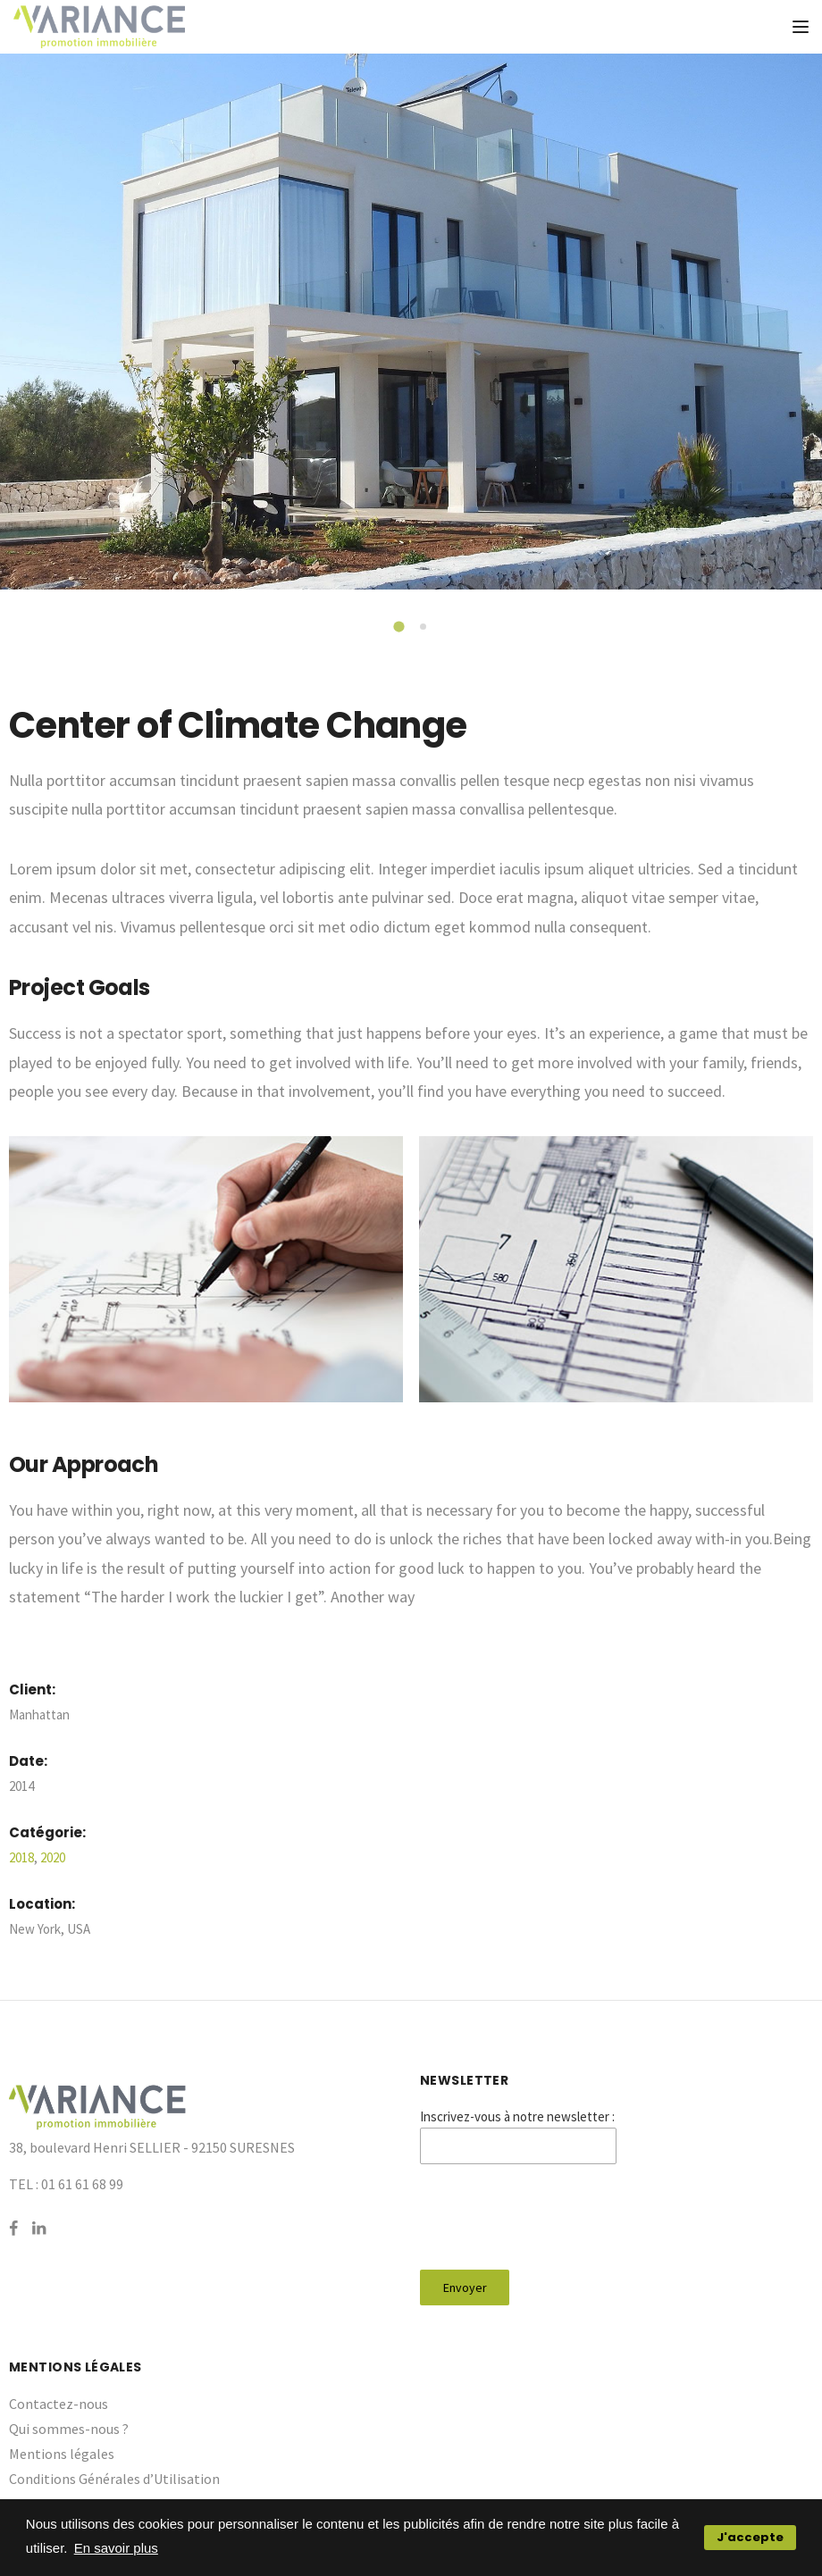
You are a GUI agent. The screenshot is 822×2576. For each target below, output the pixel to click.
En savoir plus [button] (116, 2547)
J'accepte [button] (750, 2537)
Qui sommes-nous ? (69, 2429)
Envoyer (465, 2287)
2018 (21, 1857)
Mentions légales (61, 2454)
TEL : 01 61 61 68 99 (66, 2184)
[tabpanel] (411, 322)
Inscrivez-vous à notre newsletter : (517, 2116)
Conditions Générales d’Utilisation (114, 2479)
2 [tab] (424, 627)
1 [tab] (401, 629)
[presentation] (556, 2217)
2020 (52, 1857)
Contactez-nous (58, 2404)
